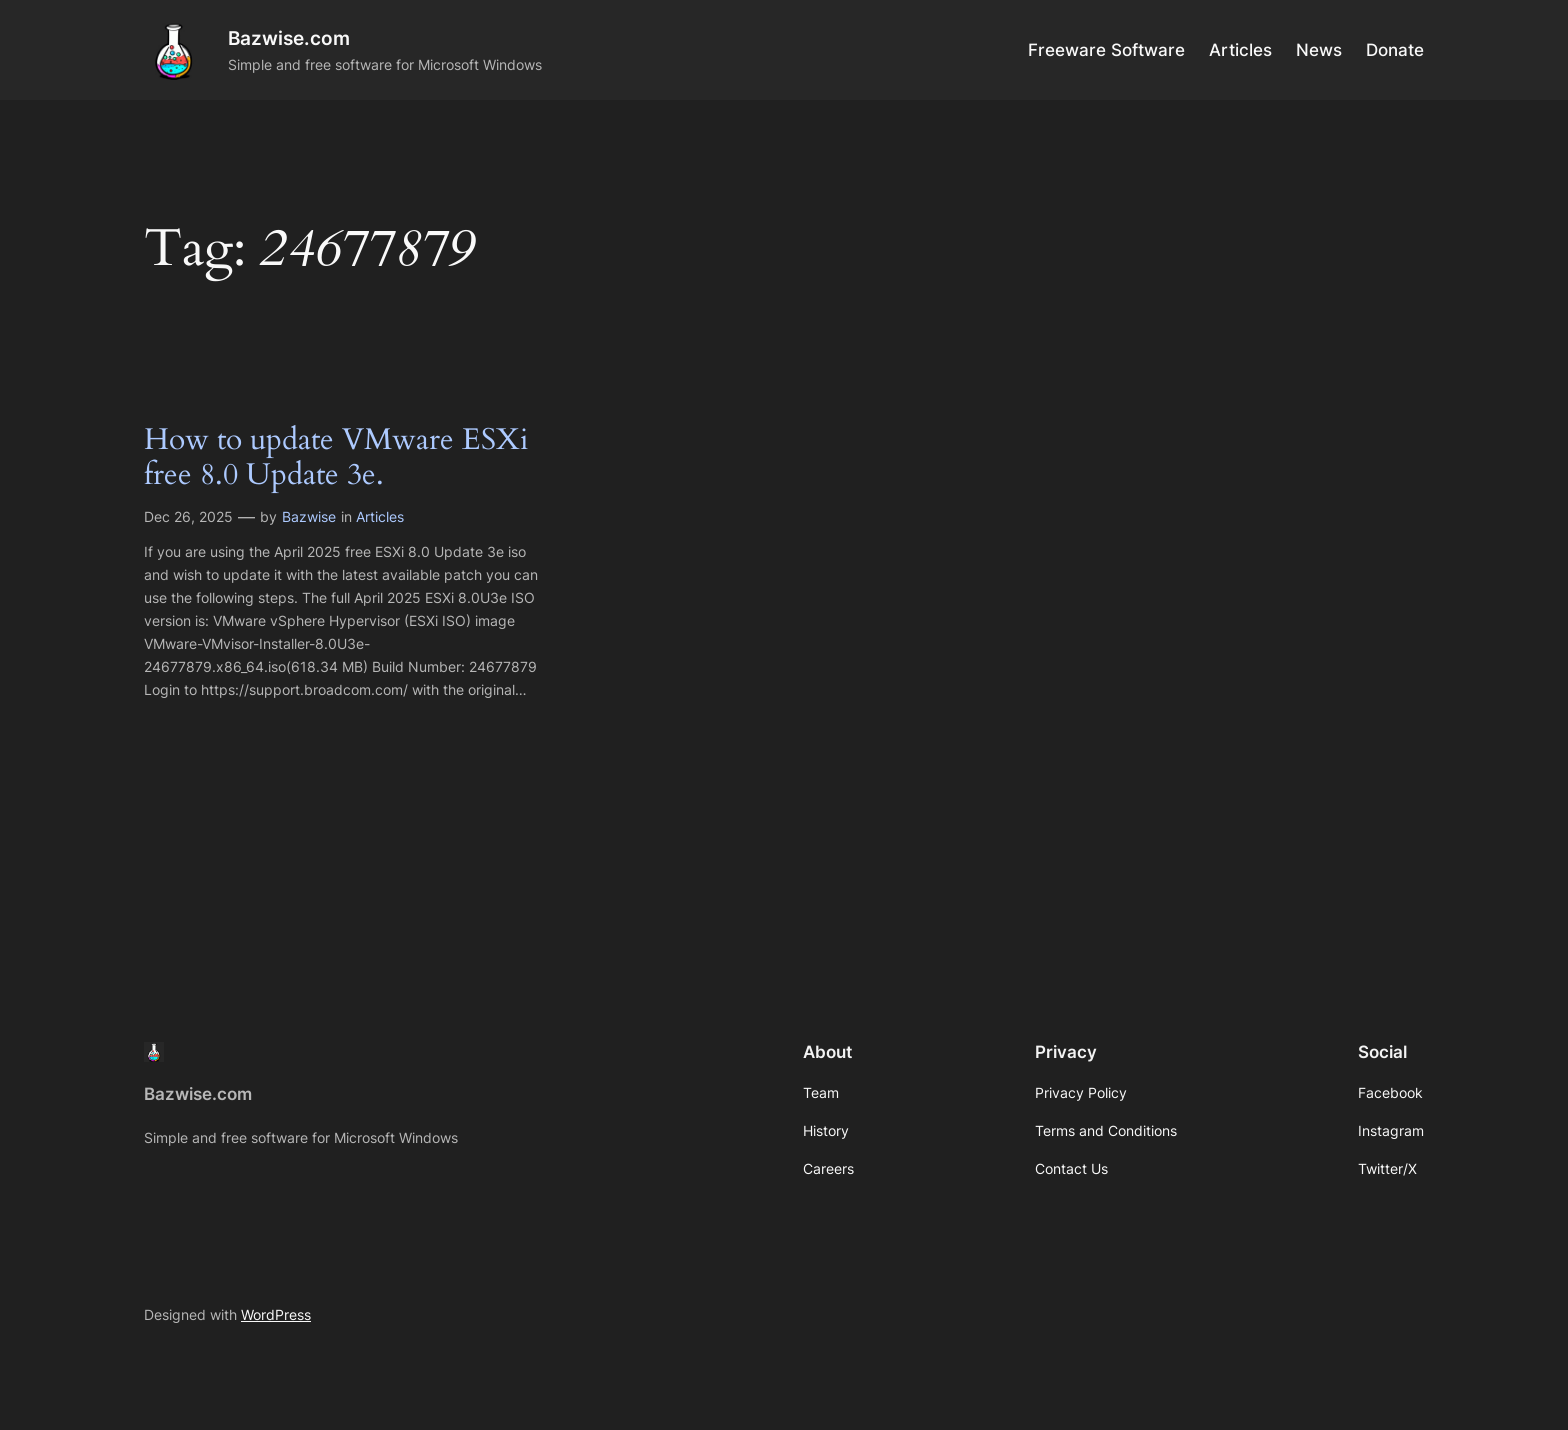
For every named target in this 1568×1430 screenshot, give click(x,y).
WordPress (276, 1314)
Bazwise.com (289, 38)
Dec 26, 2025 (188, 516)
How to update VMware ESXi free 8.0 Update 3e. (336, 458)
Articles (380, 516)
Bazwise (309, 516)
